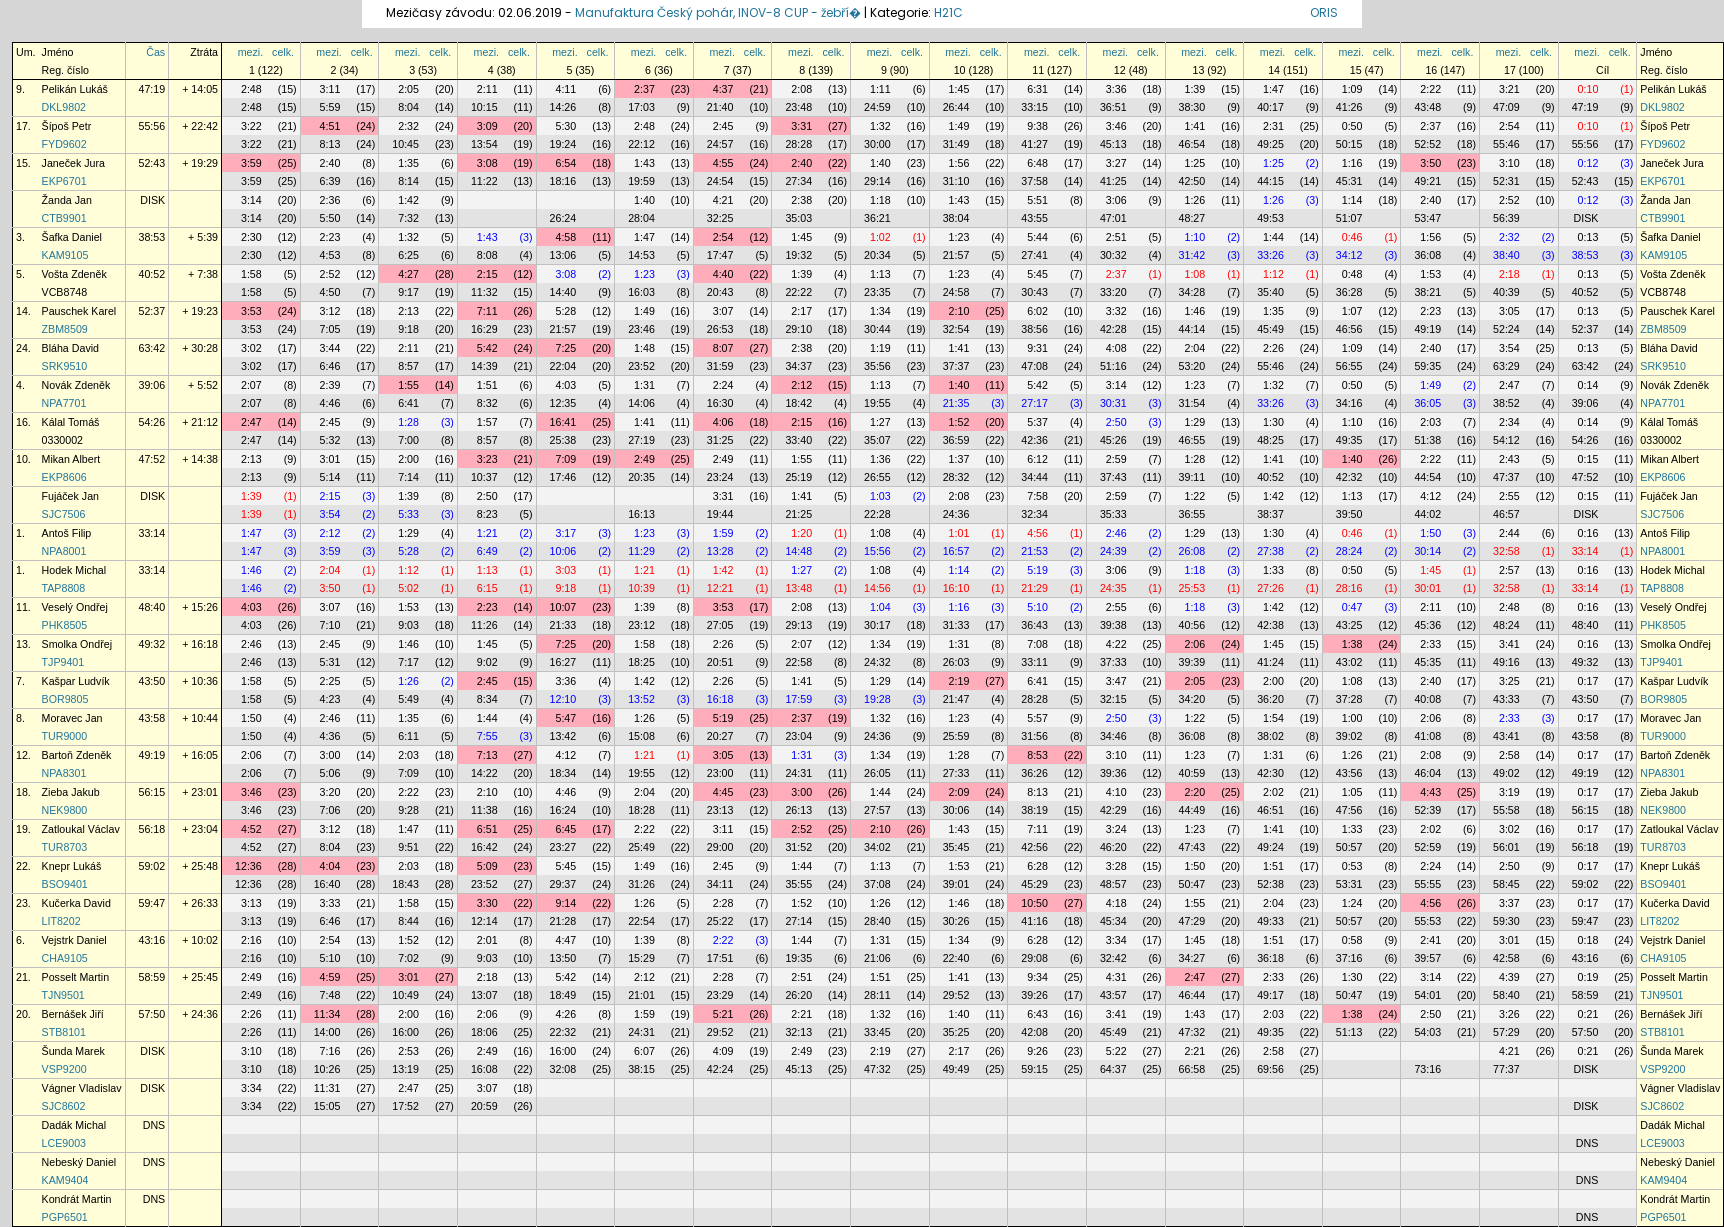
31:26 (641, 884)
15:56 (877, 551)
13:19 (405, 1069)
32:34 (1034, 514)
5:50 (330, 218)
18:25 (641, 662)
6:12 (1037, 459)
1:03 (880, 496)
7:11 (487, 311)
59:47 (152, 903)
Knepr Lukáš (72, 866)
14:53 (641, 255)
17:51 (720, 958)
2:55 (1509, 496)
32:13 (798, 1032)
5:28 (565, 311)
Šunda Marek (73, 1051)
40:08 (1427, 699)
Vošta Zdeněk (74, 274)
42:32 (1349, 477)
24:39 (1113, 551)
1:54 (1273, 718)
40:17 (1270, 107)
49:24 (1270, 847)
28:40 (877, 921)
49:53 (1270, 218)
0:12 (1588, 163)
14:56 (877, 588)
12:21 (720, 588)
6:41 (408, 403)
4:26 (565, 1014)
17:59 (798, 699)
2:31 (1273, 126)
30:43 (1034, 292)
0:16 (1588, 533)
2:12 (801, 385)
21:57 (956, 255)
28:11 (877, 995)
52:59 (1427, 847)
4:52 (251, 829)
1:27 (880, 422)
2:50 (1116, 422)
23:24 (720, 477)
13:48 (798, 588)
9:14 (565, 903)
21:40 (720, 107)
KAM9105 (65, 255)
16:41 (563, 422)
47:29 (1192, 921)
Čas (155, 52)
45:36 (1427, 625)
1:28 (408, 422)
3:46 (1116, 126)
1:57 (487, 422)
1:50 (1430, 533)
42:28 (1113, 329)
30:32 (1113, 255)
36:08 (1427, 255)
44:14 (1192, 329)
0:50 (1352, 126)
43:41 (1506, 736)
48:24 (1506, 625)
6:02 (1037, 311)
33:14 (152, 533)
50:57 (1349, 847)
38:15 (641, 1069)
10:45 (405, 144)
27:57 (877, 810)
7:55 (487, 736)
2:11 (487, 89)
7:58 (1037, 496)
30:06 (956, 810)
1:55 (408, 385)
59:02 (152, 866)
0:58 (1352, 940)
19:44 (720, 514)
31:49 (956, 144)
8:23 (487, 514)
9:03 (408, 625)
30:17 (877, 625)
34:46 (1113, 736)
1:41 (1194, 126)
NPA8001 (64, 551)
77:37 (1506, 1069)
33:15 (1034, 107)
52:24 (1506, 329)
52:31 (1506, 181)
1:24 (1352, 903)
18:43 (405, 884)
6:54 (565, 163)
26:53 (720, 329)
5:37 (1037, 422)
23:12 (641, 625)
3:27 (1116, 163)
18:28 (641, 810)
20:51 (720, 662)
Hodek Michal (74, 570)
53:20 (1192, 366)
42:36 (1034, 440)
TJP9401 (63, 662)
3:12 (330, 311)
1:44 (1273, 237)
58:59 (152, 977)
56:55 (1349, 366)
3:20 (330, 792)
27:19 (641, 440)
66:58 (1192, 1069)
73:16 (1427, 1069)
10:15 (484, 107)
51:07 (1349, 218)
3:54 (1509, 348)
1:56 (959, 163)
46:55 (1192, 440)
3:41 (1509, 644)
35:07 (877, 440)
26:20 (798, 995)
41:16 (1034, 921)
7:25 (565, 348)
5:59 (330, 107)
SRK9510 (65, 366)
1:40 (880, 163)
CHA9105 (65, 958)
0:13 (1588, 237)
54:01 (1427, 995)
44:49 (1192, 810)
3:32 (1116, 311)
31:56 (1034, 736)
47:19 (152, 89)
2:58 (1509, 755)
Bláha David (70, 348)
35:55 (798, 884)
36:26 (1034, 773)
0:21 (1588, 1014)
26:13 (798, 810)
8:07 (723, 348)
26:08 (1192, 551)
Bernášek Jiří (73, 1014)
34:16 (1349, 403)
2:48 (251, 89)
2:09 (959, 792)
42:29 (1113, 810)
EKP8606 (64, 477)
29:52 (956, 995)
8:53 (1037, 755)
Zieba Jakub (71, 792)
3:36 (1116, 89)
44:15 (1270, 181)
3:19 (1509, 792)
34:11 (720, 884)
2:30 (251, 237)
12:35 (563, 403)
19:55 (877, 403)
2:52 (1509, 200)
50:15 (1349, 144)
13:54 (484, 144)
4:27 (408, 274)
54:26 (152, 422)
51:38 (1427, 440)
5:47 (565, 718)
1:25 (1194, 163)
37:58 (1034, 181)
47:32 (1192, 1032)
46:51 (1270, 810)
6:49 (487, 551)
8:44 (408, 921)
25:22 (720, 921)
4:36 (330, 736)
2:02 (1273, 792)
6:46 (330, 366)
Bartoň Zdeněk (77, 755)
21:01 (641, 995)
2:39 (330, 385)
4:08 (1116, 348)
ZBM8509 (65, 329)
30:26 (956, 921)
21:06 (877, 958)
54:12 (1506, 440)
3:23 (487, 459)
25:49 (641, 847)
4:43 (1430, 792)
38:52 (1506, 403)
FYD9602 (64, 144)
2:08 (801, 89)
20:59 (484, 1106)
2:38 (801, 200)
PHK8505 (65, 625)
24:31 (798, 773)
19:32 (798, 255)
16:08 (484, 1069)
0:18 (1588, 940)
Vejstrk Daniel (74, 940)
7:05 (330, 329)
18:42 (798, 403)
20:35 (641, 477)
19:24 (563, 144)
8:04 (408, 107)
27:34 (798, 181)
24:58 (956, 292)
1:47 (1273, 89)
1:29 (1194, 422)
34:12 (1349, 255)
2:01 (487, 940)
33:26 (1270, 255)
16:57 (956, 551)
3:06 (1116, 200)
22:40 (956, 958)
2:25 (330, 681)
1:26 (1194, 200)
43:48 (1427, 107)
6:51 (487, 829)
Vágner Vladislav (82, 1088)
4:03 (565, 385)
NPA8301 (64, 773)
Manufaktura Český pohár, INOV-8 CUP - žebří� (718, 12)
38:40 (1506, 255)
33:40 (798, 440)
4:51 (330, 126)
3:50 (1430, 163)
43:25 (1349, 625)
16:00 (405, 1032)
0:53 (1352, 866)
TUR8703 (65, 847)
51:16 (1113, 366)
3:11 (330, 89)
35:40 (1270, 292)
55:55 (1427, 884)
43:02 (1349, 662)
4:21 (723, 200)
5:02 (408, 588)
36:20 (1270, 699)
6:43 (1037, 1014)
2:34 (1509, 422)
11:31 (327, 1088)
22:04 (563, 366)
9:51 (408, 847)
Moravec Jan (72, 718)
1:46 (1194, 311)
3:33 (330, 903)
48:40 (152, 607)
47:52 (152, 459)
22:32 (563, 1032)
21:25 (798, 514)
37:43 (1113, 477)
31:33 (956, 625)
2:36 (330, 200)
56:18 (152, 829)
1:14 (1352, 200)
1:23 (959, 237)
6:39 (330, 181)
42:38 (1270, 625)
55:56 (152, 126)
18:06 (484, 1032)
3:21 (1509, 89)
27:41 (1034, 255)
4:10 (1116, 792)
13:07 (484, 995)
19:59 (641, 181)
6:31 (1037, 89)
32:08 (563, 1069)
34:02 (877, 847)
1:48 (644, 348)
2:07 (251, 385)
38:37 (1270, 514)
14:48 (798, 551)
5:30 (565, 126)
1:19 (880, 348)
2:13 (408, 311)
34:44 (1034, 477)
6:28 (1037, 866)
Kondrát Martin (77, 1199)
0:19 (1588, 977)
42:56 (1034, 847)
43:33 (1506, 699)
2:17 (801, 311)
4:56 (1037, 533)
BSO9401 (65, 884)
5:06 (330, 773)
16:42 (484, 847)
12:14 (484, 921)
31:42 (1192, 255)
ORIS (1324, 12)
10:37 (484, 477)
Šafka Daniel (72, 237)
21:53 (1034, 551)
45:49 (1270, 329)
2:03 (1430, 422)
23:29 (720, 995)
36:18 (1270, 958)
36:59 (956, 440)
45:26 (1113, 440)
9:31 (1037, 348)
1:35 (408, 163)
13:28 (720, 551)
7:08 (1037, 644)
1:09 (1352, 89)
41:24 (1270, 662)
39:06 (152, 385)
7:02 (408, 958)
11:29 (641, 551)
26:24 (563, 218)
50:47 (1192, 884)
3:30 (487, 903)
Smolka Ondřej (77, 644)
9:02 (487, 662)
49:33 (1270, 921)
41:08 (1427, 736)
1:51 (487, 385)
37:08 (877, 884)
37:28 (1349, 699)
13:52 (641, 699)
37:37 (956, 366)
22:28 (877, 514)
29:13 (798, 625)
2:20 (1194, 792)
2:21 (801, 1014)
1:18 (880, 200)
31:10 (956, 181)
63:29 (1506, 366)
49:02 (1506, 773)
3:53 (251, 311)
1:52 (959, 422)
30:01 (1427, 588)
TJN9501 (63, 995)
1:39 (1194, 89)
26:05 (877, 773)
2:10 (959, 311)
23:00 (720, 773)
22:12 (641, 144)
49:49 (956, 1069)
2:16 (251, 940)
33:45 (877, 1032)
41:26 (1349, 107)
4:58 (565, 237)
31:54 (1192, 403)
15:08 (641, 736)
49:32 (152, 644)
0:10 (1588, 89)
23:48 (798, 107)
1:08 (1194, 274)
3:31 (801, 126)
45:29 (1034, 884)
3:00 (330, 755)
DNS (154, 1125)
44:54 (1427, 477)
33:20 (1113, 292)
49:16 (1506, 662)
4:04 (330, 866)
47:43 (1192, 847)
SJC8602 (64, 1106)
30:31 (1113, 403)
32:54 (956, 329)
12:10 (563, 699)
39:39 (1192, 662)
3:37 (1509, 903)
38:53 (152, 237)
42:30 (1270, 773)
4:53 (330, 255)
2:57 (1509, 570)
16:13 (641, 514)
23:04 (798, 736)
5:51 (1037, 200)
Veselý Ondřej (75, 607)
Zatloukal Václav (81, 829)
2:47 (1509, 385)
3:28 (1116, 866)
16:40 (327, 884)
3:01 (330, 459)
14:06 (641, 403)
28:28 (798, 144)
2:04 (1194, 348)
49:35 (1349, 440)
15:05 (327, 1106)
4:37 (723, 89)
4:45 (723, 792)
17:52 (405, 1106)
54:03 (1427, 1032)
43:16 (152, 940)
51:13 (1349, 1032)
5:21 (723, 1014)
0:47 (1352, 607)
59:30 (1506, 921)
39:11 (1192, 477)
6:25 (408, 255)
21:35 (956, 403)
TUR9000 (65, 736)
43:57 (1113, 995)
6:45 (565, 829)
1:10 (1194, 237)
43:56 (1349, 773)
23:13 (720, 810)
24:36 (956, 514)
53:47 (1427, 218)
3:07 (723, 311)
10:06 (563, 551)
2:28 (723, 903)
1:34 (880, 311)
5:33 (408, 514)
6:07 (644, 1051)
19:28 (877, 699)
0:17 (1588, 681)
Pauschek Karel (79, 311)
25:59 (956, 736)
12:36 (248, 866)
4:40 (723, 274)
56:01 (1506, 847)
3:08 (487, 163)
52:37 (152, 311)
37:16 (1349, 958)
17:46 (563, 477)
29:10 (798, 329)
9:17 (408, 292)
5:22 (1116, 1051)
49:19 (1427, 329)
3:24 (1116, 829)
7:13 (487, 755)
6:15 (487, 588)
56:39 (1506, 218)
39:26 (1034, 995)
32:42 (1113, 958)
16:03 (641, 292)
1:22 (1194, 496)
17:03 (641, 107)
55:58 (1506, 810)
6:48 (1037, 163)
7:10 (330, 625)
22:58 (798, 662)
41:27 (1034, 144)
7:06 (330, 810)
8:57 (408, 366)
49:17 (1270, 995)
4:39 (1509, 977)
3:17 (565, 533)
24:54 (720, 181)
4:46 (330, 403)
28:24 (1349, 551)
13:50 (563, 958)
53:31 (1349, 884)
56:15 (152, 792)
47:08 (1034, 366)
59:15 (1034, 1069)
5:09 (487, 866)
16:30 (720, 403)
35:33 (1113, 514)
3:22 (251, 126)
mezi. (250, 52)
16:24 (563, 810)
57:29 (1506, 1032)
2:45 (723, 126)
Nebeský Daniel (79, 1162)
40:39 (1506, 292)
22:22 (798, 292)
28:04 (641, 218)
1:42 (408, 200)
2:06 (1194, 644)
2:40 (330, 163)
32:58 (1506, 551)
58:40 (1506, 995)
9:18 (408, 329)
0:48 (1352, 274)
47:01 (1113, 218)
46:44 (1192, 995)
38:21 (1427, 292)
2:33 (1430, 644)
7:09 (565, 459)
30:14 (1427, 551)
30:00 (877, 144)
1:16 (1352, 163)
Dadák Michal (74, 1125)
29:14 (877, 181)
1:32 (880, 126)
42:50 (1192, 181)
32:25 (720, 218)
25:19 (798, 477)
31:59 (720, 366)
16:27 (563, 662)
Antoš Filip (67, 533)
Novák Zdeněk (76, 385)
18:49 (563, 995)
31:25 (720, 440)
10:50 (1034, 903)
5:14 (330, 477)
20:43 (720, 292)
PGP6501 (65, 1217)
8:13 (330, 144)
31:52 (798, 847)
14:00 (327, 1032)
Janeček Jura (73, 163)
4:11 (565, 89)
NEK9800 (65, 810)
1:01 (959, 533)
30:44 (877, 329)
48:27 (1192, 218)
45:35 (1427, 662)
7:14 (408, 477)
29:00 (720, 847)
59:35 (1427, 366)
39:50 (1349, 514)
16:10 (956, 588)
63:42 (152, 348)
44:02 (1427, 514)
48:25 (1270, 440)
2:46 (1116, 533)
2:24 (723, 385)
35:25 (956, 1032)
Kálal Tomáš (71, 422)
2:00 (408, 459)
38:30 (1192, 107)
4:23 (330, 699)
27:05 (720, 625)
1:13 (880, 274)
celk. (283, 52)
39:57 (1427, 958)
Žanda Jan (67, 200)
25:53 (1192, 588)
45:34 (1113, 921)
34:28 (1192, 292)
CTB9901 (64, 218)
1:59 (723, 533)
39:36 (1113, 773)
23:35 (877, 292)
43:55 (1034, 218)
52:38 (1270, 884)
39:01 (956, 884)
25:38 (563, 440)
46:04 (1427, 773)
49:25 (1270, 144)
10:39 (641, 588)
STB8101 (64, 1032)
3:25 (1509, 681)
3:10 (1509, 163)
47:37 (1506, 477)
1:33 (1273, 570)
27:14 (798, 921)
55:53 (1427, 921)
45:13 (1113, 144)
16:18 (720, 699)
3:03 (565, 570)
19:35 (798, 958)
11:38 (484, 810)
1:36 (880, 459)
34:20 (1192, 699)
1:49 (959, 126)
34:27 (1192, 958)
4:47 (565, 940)
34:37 (798, 366)
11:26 (484, 625)
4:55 (723, 163)
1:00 (1352, 718)
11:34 (327, 1014)
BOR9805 (65, 699)
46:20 (1113, 847)
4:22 (1116, 644)
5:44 (1037, 237)
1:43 (644, 163)
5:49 (408, 699)
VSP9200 (64, 1069)
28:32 (956, 477)
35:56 (877, 366)
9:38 (1037, 126)
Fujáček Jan (70, 496)
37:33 (1113, 662)
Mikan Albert (71, 459)
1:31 (644, 385)
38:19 (1034, 810)
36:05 (1427, 403)
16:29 (484, 329)
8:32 (487, 403)
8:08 (487, 255)
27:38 (1270, 551)
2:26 (1273, 348)
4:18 (1116, 903)
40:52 (152, 274)
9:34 (1037, 977)
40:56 (1192, 625)
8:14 (408, 181)
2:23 (330, 237)
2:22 (1430, 89)
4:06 (723, 422)
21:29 (1034, 588)
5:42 (487, 348)
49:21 (1427, 181)
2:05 (408, 89)
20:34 (877, 255)
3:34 (1116, 940)
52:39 (1427, 810)
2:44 (1509, 533)
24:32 (877, 662)
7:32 (408, 218)
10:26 (327, 1069)
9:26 (1037, 1051)
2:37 (644, 89)
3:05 (1509, 311)
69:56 (1270, 1069)
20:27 (720, 736)
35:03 (798, 218)
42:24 (720, 1069)
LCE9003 (64, 1143)
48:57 (1113, 884)
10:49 (405, 995)
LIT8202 (61, 921)
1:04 (880, 607)
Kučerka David (76, 903)
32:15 (1113, 699)
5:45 (1037, 274)
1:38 (1352, 644)
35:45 (956, 847)
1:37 (959, 459)
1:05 (1352, 792)
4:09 (723, 1051)
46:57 (1506, 514)
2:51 (1116, 237)
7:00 (408, 440)
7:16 (330, 1051)
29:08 (1034, 958)
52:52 (1427, 144)
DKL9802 (64, 107)
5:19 (1037, 570)
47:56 (1349, 810)
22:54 (641, 921)
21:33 (563, 625)
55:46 (1506, 144)
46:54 (1192, 144)
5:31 (330, 662)
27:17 (1034, 403)
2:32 (408, 126)
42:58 (1506, 958)
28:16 (1349, 588)
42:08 (1034, 1032)
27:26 (1270, 588)
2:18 (1509, 274)
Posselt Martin (76, 977)
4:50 (330, 292)
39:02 (1349, 736)
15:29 (641, 958)
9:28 (408, 810)
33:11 (1034, 662)
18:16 (563, 181)
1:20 (801, 533)
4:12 (1430, 496)
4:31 (1116, 977)
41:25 (1113, 181)
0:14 (1588, 385)
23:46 (641, 329)
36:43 (1034, 625)
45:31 (1349, 181)
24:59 (877, 107)
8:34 (487, 699)
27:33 (956, 773)
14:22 (484, 773)
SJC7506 (64, 514)
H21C (948, 12)
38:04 (956, 218)
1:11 (880, 89)
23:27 (563, 847)
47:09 (1506, 107)
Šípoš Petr (67, 126)
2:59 (1116, 459)
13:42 (563, 736)
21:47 (956, 699)
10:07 (563, 607)
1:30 (1273, 422)
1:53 (1430, 274)
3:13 (251, 903)
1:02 (880, 237)
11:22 (484, 181)
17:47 (720, 255)
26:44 (956, 107)
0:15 (1588, 459)
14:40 (563, 292)
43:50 (152, 681)
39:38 (1113, 625)
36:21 (877, 218)
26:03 (956, 662)
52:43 (152, 163)
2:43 (1509, 459)
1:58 (251, 274)
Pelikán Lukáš (75, 89)
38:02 (1270, 736)
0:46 (1352, 237)
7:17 (408, 662)
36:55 (1192, 514)
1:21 (487, 533)
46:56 (1349, 329)
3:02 (251, 348)
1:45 (959, 89)
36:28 (1349, 292)
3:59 (251, 163)
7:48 (330, 995)
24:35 (1113, 588)
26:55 (877, 477)
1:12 (1273, 274)
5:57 (1037, 718)
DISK (152, 200)
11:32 (484, 292)
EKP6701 (64, 181)
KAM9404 (65, 1180)
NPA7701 (64, 403)
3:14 (251, 200)
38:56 (1034, 329)
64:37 (1113, 1069)
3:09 (487, 126)
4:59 (330, 977)
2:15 (487, 274)
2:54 (1509, 126)
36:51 (1113, 107)
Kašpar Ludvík (76, 681)
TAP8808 (64, 588)
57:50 (152, 1014)
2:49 (644, 459)
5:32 (330, 440)
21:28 (563, 921)
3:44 (330, 348)
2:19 (959, 681)
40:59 (1192, 773)
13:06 (563, 255)
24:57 (720, 144)
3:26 (1509, 1014)
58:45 (1506, 884)
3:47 (1116, 681)
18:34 (563, 773)
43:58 (152, 718)
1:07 (1352, 311)
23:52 (641, 366)
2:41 (1430, 940)
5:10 (1037, 607)
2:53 (408, 1051)
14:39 (484, 366)
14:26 (563, 107)
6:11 (408, 736)
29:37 (563, 884)
